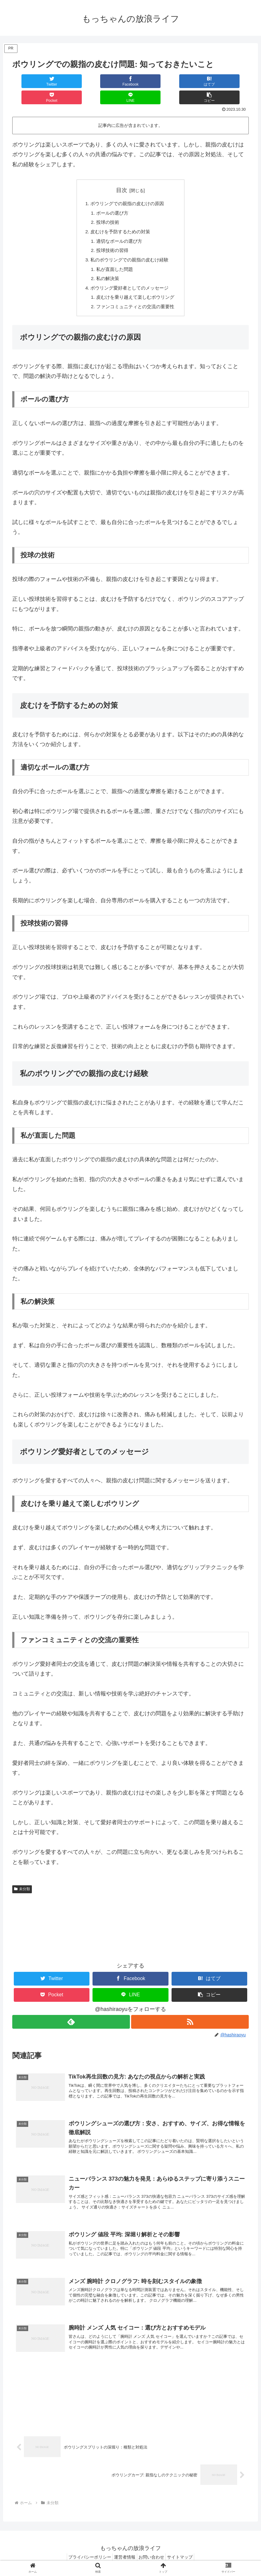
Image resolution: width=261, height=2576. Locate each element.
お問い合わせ (153, 2557)
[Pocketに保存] (150, 81)
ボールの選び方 (111, 197)
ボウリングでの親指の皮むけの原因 (127, 187)
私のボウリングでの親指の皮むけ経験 (129, 247)
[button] (229, 81)
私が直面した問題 (113, 257)
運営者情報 (123, 2557)
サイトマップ (185, 2557)
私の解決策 (106, 267)
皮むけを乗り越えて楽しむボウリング (135, 287)
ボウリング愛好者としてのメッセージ (129, 276)
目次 (121, 174)
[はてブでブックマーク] (111, 81)
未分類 (22, 1879)
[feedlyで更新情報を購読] (70, 2012)
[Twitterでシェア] (32, 81)
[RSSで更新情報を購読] (190, 2012)
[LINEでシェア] (190, 81)
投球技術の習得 (111, 237)
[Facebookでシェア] (71, 81)
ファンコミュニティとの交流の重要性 (135, 296)
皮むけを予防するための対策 (120, 217)
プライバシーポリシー (84, 2557)
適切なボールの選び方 (118, 227)
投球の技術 (106, 207)
